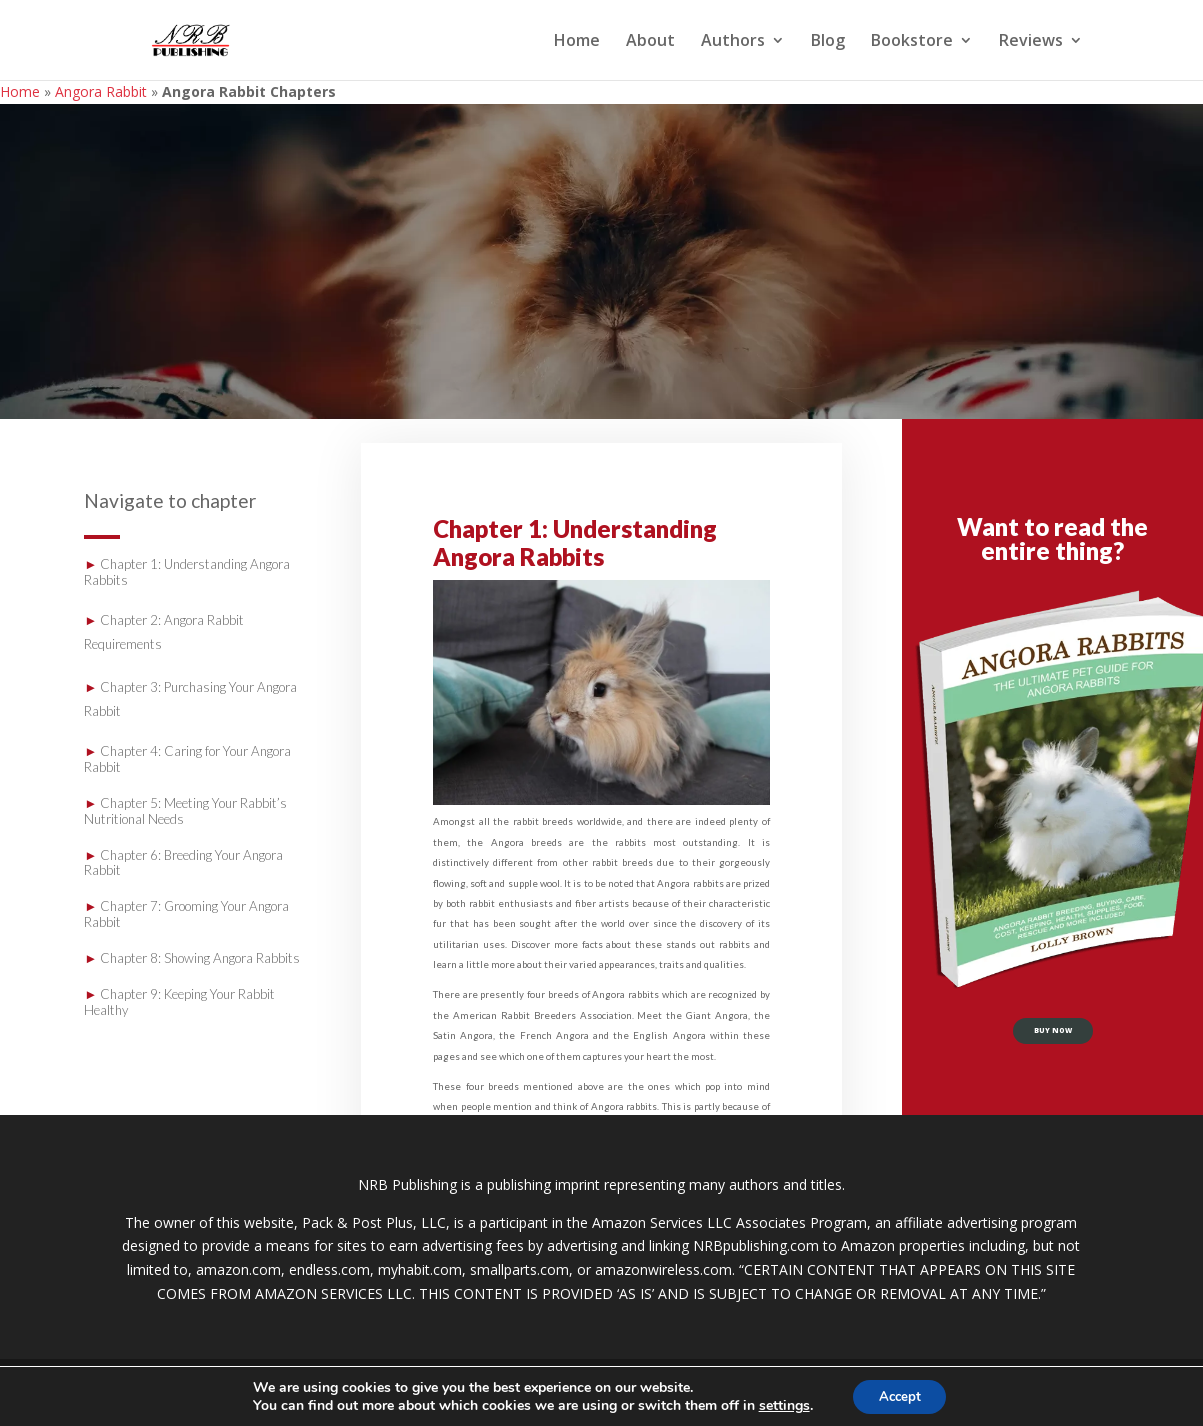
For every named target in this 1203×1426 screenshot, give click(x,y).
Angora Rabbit (101, 91)
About (650, 42)
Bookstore (912, 42)
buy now (1053, 1037)
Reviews (1031, 42)
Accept (900, 1394)
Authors (733, 42)
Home (577, 42)
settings (778, 1404)
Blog (828, 42)
